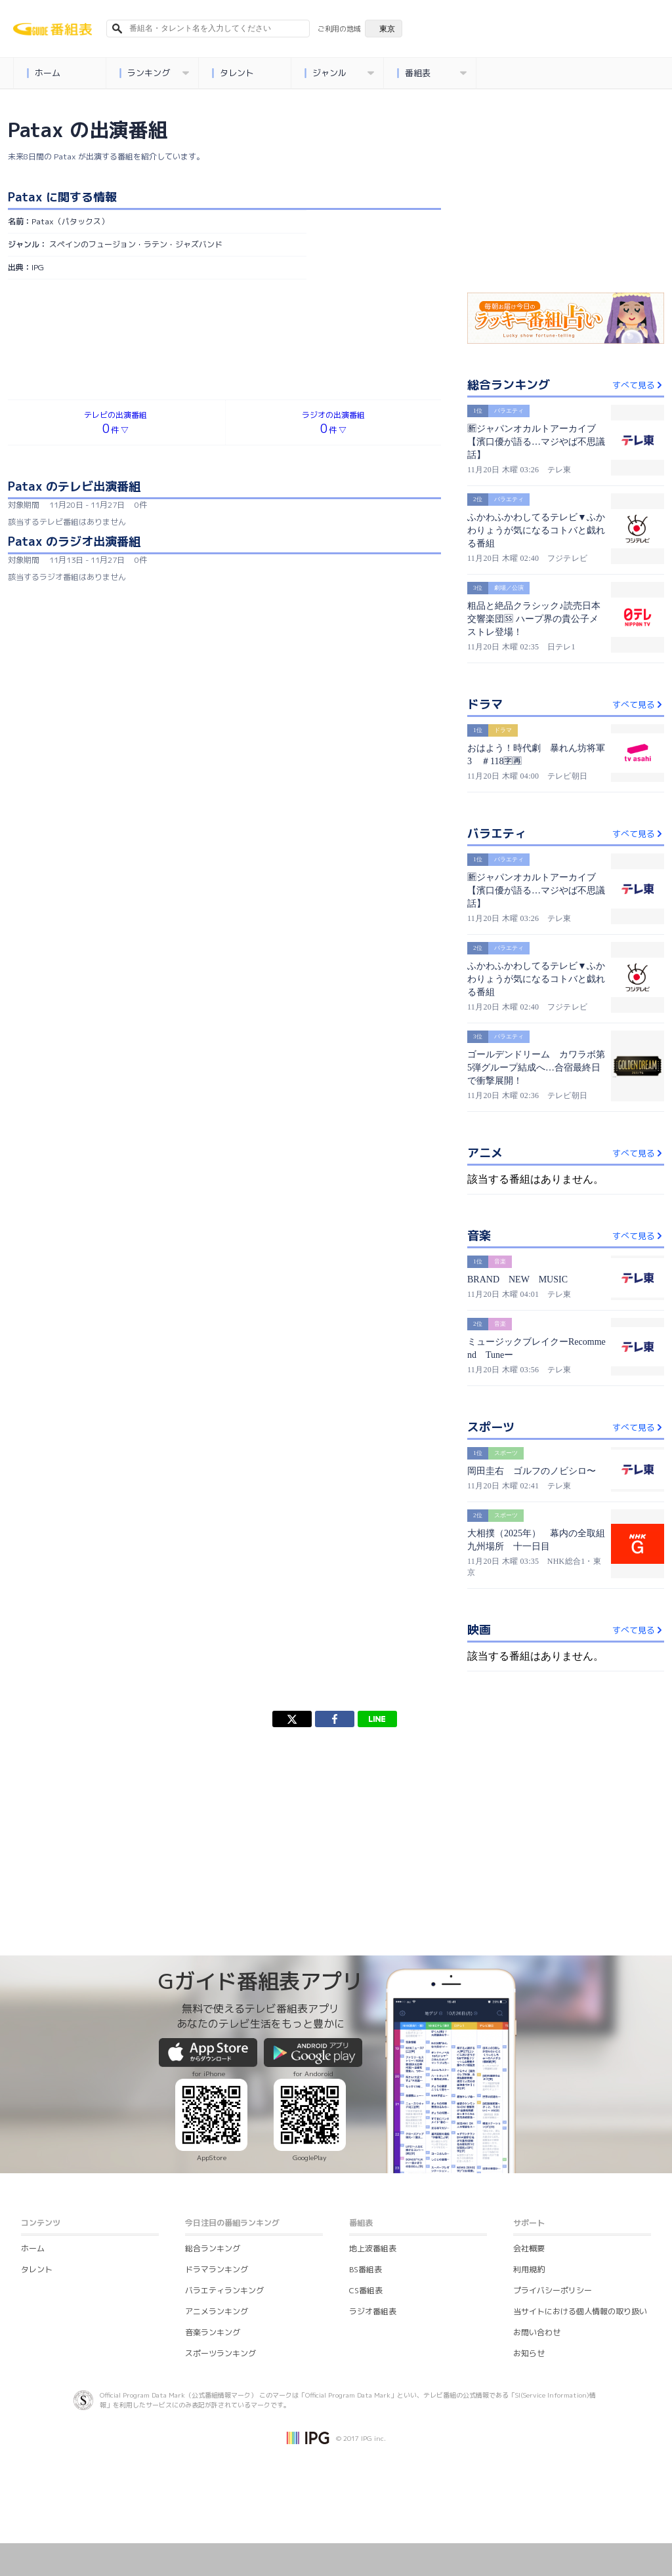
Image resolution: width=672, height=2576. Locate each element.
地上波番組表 (372, 2248)
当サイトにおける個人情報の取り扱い (580, 2311)
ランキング (154, 73)
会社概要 (529, 2248)
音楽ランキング (212, 2332)
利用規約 (529, 2269)
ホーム (44, 73)
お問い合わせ (536, 2332)
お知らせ (529, 2353)
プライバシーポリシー (552, 2290)
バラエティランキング (224, 2290)
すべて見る (638, 385)
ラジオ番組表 (372, 2311)
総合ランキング (212, 2248)
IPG (38, 267)
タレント (233, 73)
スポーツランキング (220, 2353)
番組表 (432, 73)
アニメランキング (216, 2311)
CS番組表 (366, 2290)
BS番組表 (365, 2269)
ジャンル (339, 73)
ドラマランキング (216, 2269)
